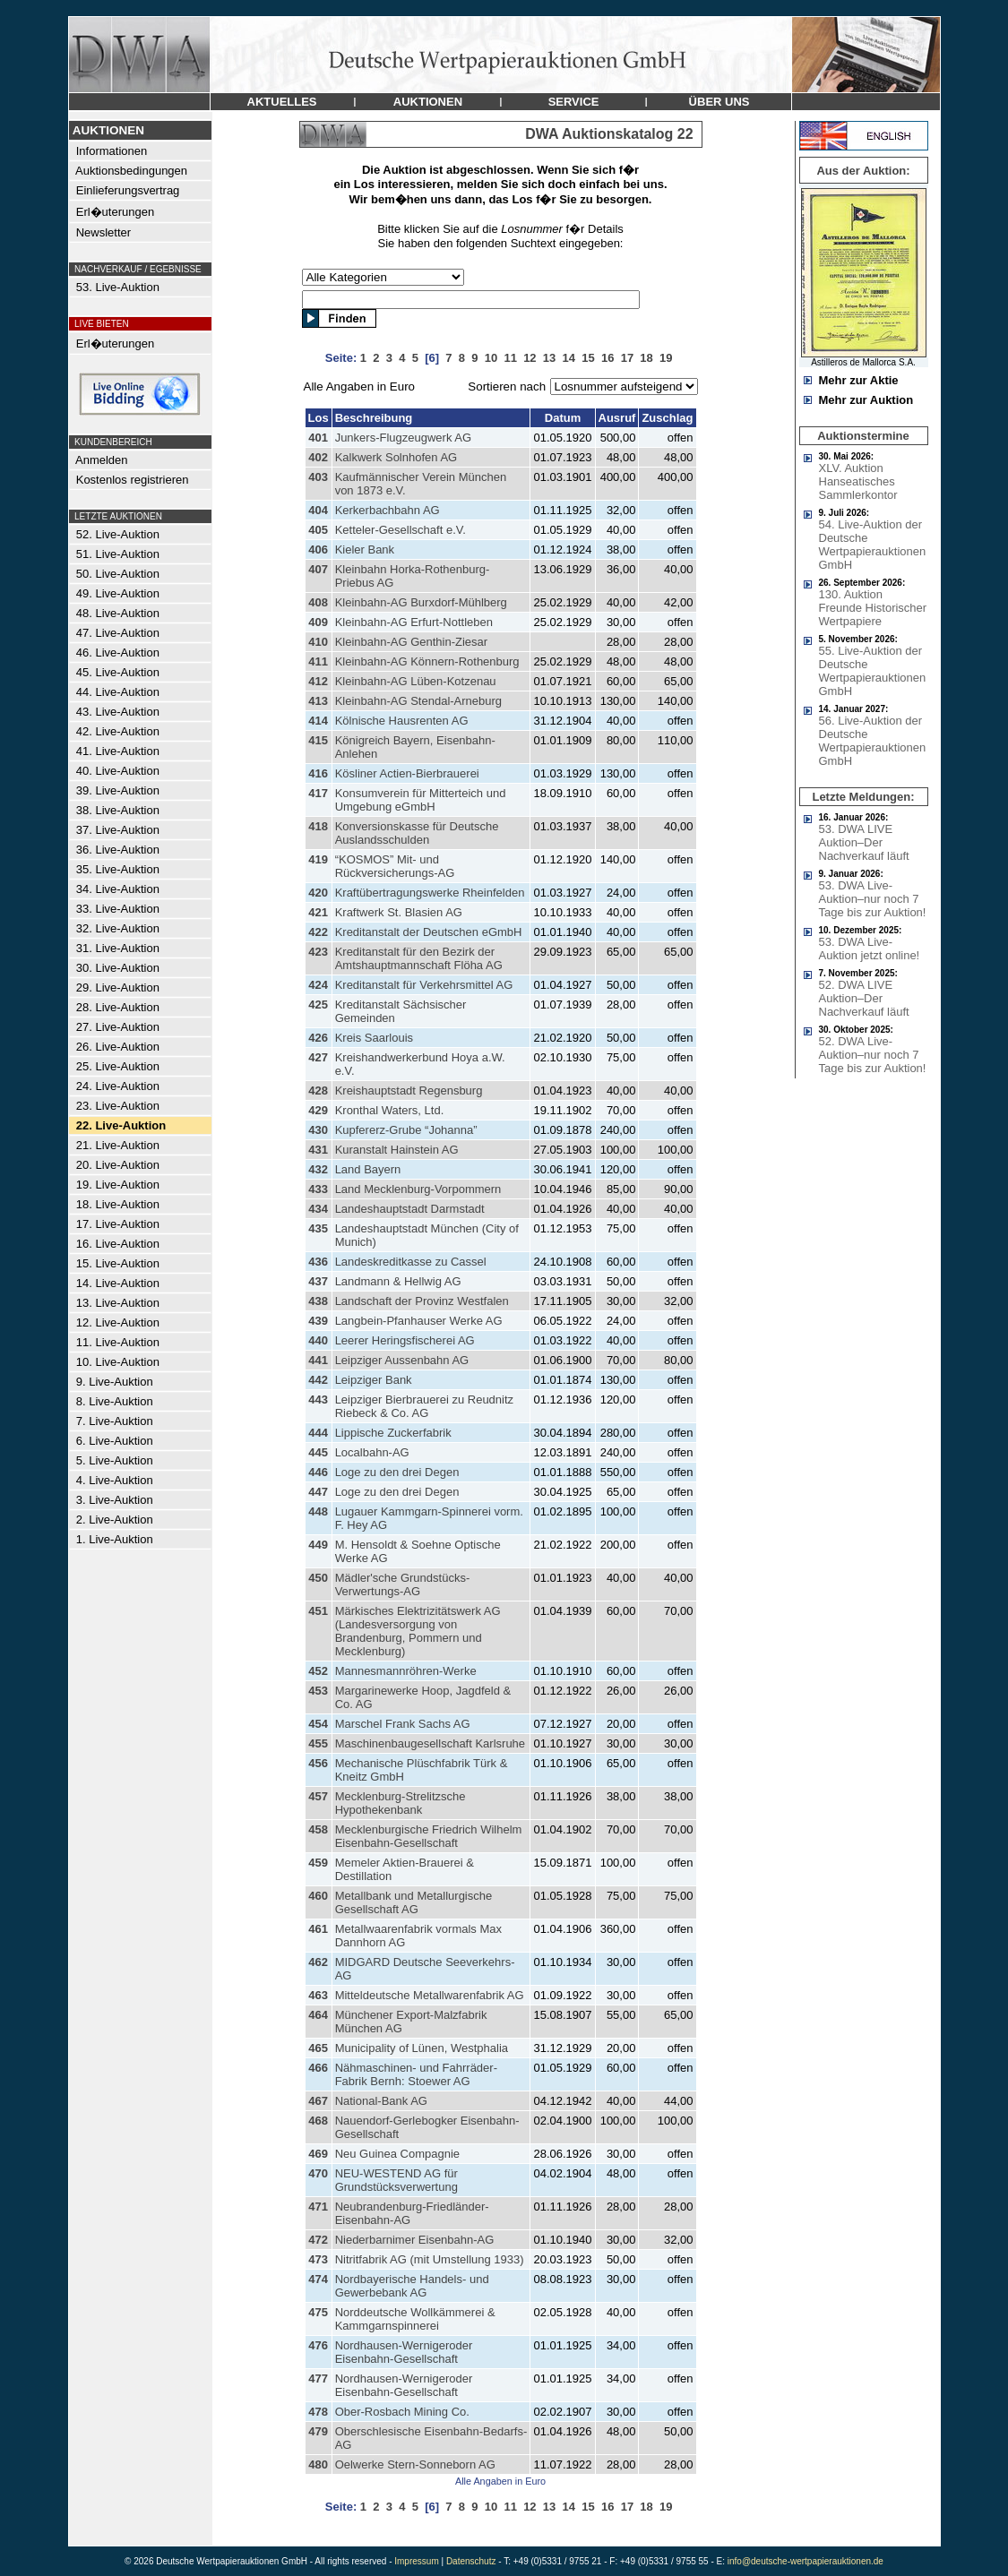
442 (318, 1380)
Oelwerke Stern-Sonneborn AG (415, 2464)
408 (318, 602)
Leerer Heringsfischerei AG (405, 1340)
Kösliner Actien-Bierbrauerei (407, 773)
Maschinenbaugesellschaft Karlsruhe (430, 1743)
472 (318, 2239)
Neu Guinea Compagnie (397, 2153)
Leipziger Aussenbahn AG (402, 1360)
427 (318, 1057)
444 (318, 1432)
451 (318, 1611)
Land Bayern (368, 1169)
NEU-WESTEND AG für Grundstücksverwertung (396, 2180)
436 (318, 1261)
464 (318, 2015)
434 (318, 1208)
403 (318, 477)
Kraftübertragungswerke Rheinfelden (430, 892)
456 (318, 1763)
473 (318, 2259)
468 (318, 2120)
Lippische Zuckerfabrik (393, 1432)
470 (318, 2173)
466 (318, 2067)
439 (318, 1320)
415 (318, 740)
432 (318, 1169)
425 (318, 1004)
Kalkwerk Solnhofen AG (396, 457)
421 (318, 912)
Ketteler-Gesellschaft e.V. (400, 530)
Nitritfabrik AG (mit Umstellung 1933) (429, 2259)
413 (318, 701)
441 (318, 1360)
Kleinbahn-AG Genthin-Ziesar (411, 641)
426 (318, 1037)
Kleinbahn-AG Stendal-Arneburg (418, 701)
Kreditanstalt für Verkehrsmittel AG (424, 985)
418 (318, 826)
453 (318, 1690)
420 (318, 892)
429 (318, 1110)
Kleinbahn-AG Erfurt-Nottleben (414, 622)
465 (318, 2048)
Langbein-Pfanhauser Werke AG (419, 1320)
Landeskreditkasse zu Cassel (411, 1261)
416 (318, 773)
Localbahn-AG (372, 1452)
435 (318, 1228)
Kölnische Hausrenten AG (402, 720)
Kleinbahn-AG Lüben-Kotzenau (415, 681)
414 (318, 720)
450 (318, 1577)
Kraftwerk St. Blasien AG (398, 912)
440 (318, 1340)
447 (318, 1491)
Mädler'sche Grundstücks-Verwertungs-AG (402, 1584)
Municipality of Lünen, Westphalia (421, 2048)
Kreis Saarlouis (374, 1037)
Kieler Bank (364, 549)
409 (318, 622)
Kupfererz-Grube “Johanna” (406, 1130)
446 (318, 1472)
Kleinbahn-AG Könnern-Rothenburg (427, 661)
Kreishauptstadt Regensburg (409, 1090)
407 (318, 569)
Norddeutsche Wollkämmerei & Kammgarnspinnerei (415, 2319)
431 (318, 1149)
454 (318, 1723)
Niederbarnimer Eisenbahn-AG (415, 2239)
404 (318, 510)
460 (318, 1895)
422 (318, 932)
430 (318, 1130)
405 (318, 530)
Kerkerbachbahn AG (387, 510)
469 (318, 2153)
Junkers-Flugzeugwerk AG (403, 437)
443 (318, 1399)
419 (318, 859)
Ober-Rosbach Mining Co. (402, 2411)
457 (318, 1796)
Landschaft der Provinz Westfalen (422, 1301)
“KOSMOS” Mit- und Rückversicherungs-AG (395, 866)
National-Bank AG (381, 2101)
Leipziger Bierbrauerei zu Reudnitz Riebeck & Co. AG (424, 1406)
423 (318, 951)
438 (318, 1301)
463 (318, 1995)
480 (318, 2464)
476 (318, 2345)
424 (318, 985)
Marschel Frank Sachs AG (402, 1723)
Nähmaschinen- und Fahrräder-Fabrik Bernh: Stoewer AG (416, 2074)
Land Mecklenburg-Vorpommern (418, 1189)
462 (318, 1962)
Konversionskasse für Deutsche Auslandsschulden (417, 833)
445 (318, 1452)
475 (318, 2312)
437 (318, 1281)
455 (318, 1743)
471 (318, 2206)
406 (318, 549)
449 (318, 1544)
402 (318, 457)
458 (318, 1829)
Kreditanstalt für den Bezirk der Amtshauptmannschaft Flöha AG (419, 958)
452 (318, 1671)
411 (318, 661)
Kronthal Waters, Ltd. (389, 1110)
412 (318, 681)
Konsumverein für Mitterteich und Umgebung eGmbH (420, 799)
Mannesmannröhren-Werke (406, 1671)
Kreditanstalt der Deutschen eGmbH (428, 932)
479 (318, 2431)
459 (318, 1862)
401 (318, 437)
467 (318, 2101)
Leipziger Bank (373, 1380)
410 (318, 641)
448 (318, 1511)
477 (318, 2378)
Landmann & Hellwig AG (398, 1281)
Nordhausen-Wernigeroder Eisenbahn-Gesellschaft (404, 2352)
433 (318, 1189)
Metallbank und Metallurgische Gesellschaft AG (414, 1902)
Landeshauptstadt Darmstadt (410, 1208)
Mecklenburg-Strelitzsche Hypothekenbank (400, 1803)
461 (318, 1929)
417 (318, 793)
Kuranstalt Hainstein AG (397, 1149)
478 (318, 2411)
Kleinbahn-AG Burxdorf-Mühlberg (421, 602)
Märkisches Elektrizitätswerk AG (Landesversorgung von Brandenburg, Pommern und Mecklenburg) (418, 1631)
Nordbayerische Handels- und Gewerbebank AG (412, 2285)
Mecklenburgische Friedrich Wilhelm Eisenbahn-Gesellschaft (428, 1836)
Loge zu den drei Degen (397, 1472)
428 (318, 1090)
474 (318, 2279)
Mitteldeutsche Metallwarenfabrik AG (429, 1995)
